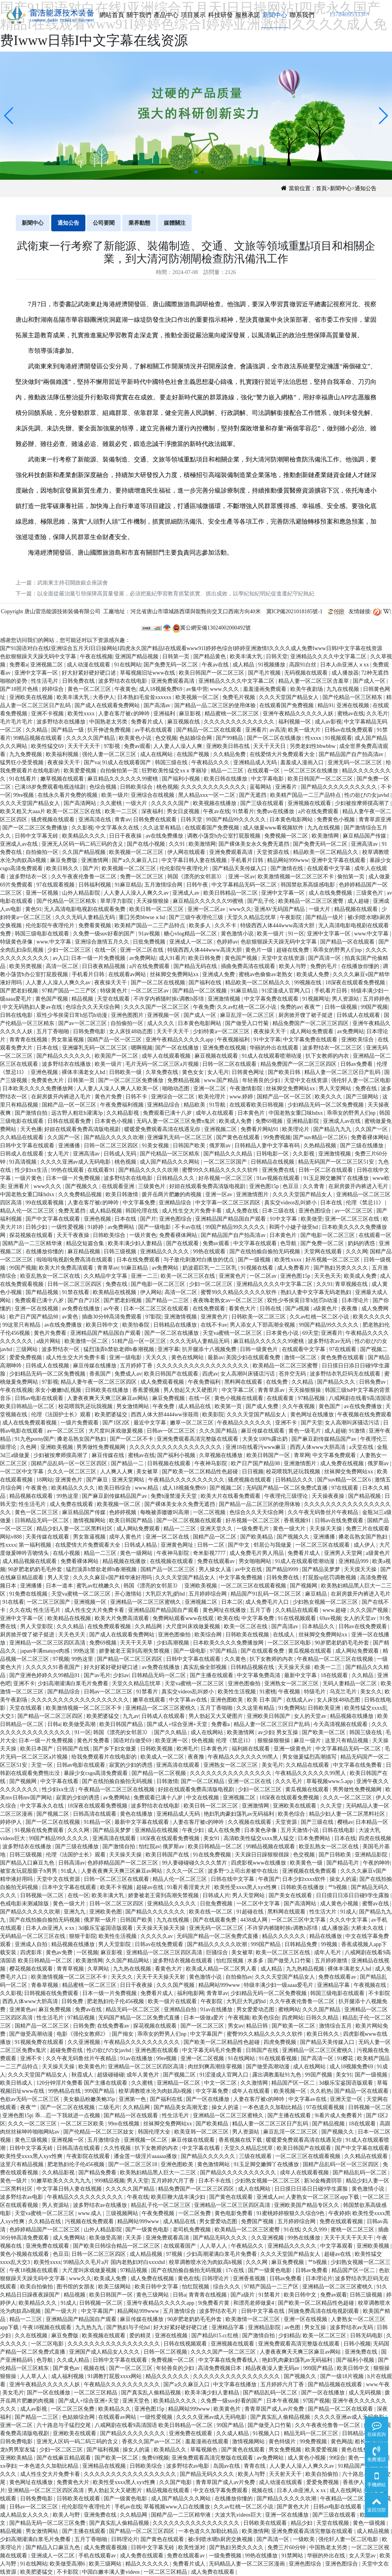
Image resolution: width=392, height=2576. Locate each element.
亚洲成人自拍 (32, 1944)
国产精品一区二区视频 (200, 991)
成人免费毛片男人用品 (257, 1553)
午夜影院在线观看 (88, 2156)
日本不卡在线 (215, 2181)
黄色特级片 (283, 2441)
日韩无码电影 (367, 2335)
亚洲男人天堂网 (344, 1553)
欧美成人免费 (314, 974)
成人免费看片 (294, 1268)
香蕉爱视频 (146, 1390)
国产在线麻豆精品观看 (64, 2458)
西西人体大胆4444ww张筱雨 (165, 1414)
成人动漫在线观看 (89, 665)
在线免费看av (114, 2026)
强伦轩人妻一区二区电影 (361, 1080)
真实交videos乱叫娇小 (291, 1203)
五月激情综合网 (164, 885)
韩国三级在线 (172, 762)
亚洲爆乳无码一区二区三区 (95, 1048)
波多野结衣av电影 (22, 2197)
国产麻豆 (97, 1480)
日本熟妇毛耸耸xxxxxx (145, 697)
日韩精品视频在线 (253, 1667)
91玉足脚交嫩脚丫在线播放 (337, 1178)
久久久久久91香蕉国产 (54, 1667)
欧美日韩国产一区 (268, 1455)
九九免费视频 (26, 754)
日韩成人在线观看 (359, 1015)
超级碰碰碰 (110, 2075)
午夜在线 (138, 2197)
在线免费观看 (210, 1308)
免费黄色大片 (48, 1080)
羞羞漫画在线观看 (207, 2441)
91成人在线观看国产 (127, 762)
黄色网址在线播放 (312, 1414)
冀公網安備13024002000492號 (211, 628)
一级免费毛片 (253, 1529)
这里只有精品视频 (347, 1740)
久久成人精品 (74, 2360)
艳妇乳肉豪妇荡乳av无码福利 (240, 1814)
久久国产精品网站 (128, 1961)
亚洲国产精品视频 (137, 656)
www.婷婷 (241, 1097)
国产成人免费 (263, 1406)
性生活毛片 (45, 681)
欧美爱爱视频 (81, 771)
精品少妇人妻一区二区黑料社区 (75, 1529)
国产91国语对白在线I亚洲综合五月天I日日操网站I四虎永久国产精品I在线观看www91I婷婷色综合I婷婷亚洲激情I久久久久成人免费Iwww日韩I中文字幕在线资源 (191, 648)
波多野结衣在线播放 (61, 722)
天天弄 (134, 2238)
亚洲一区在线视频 (37, 1308)
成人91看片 (172, 958)
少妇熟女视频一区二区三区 (326, 1602)
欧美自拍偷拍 (37, 2287)
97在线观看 (343, 1349)
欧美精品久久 (115, 2409)
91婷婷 (96, 1227)
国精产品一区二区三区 (168, 1569)
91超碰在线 (250, 1912)
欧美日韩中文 (103, 1325)
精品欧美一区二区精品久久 (326, 852)
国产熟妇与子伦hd (128, 2327)
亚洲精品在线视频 (157, 1830)
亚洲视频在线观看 (310, 803)
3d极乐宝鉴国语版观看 (106, 1928)
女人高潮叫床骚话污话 (248, 1374)
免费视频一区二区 (286, 836)
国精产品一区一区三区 (115, 1040)
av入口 (61, 958)
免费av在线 (89, 2009)
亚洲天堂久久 (217, 1529)
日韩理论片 (216, 2278)
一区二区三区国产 (225, 1162)
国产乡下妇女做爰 (115, 1749)
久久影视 (82, 828)
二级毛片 (109, 2107)
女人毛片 (218, 1072)
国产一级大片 (62, 2311)
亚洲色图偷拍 (175, 1635)
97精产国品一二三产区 (70, 991)
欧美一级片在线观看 (173, 2001)
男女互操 (288, 1732)
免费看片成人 (148, 722)
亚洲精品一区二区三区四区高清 (48, 1643)
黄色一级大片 (290, 1529)
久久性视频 (118, 2148)
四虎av (210, 1374)
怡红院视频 (230, 1961)
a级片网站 (49, 1341)
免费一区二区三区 (142, 876)
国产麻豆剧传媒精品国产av (324, 1439)
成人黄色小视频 (340, 1903)
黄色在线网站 (188, 1357)
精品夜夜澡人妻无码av (273, 2368)
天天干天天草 (137, 1643)
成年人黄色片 (126, 1537)
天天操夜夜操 (329, 1496)
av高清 (277, 730)
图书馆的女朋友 (76, 2287)
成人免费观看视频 (163, 1382)
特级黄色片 (114, 991)
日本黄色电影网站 (291, 819)
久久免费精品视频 (80, 1194)
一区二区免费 (195, 2213)
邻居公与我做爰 (273, 1545)
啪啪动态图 (176, 1088)
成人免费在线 (242, 1211)
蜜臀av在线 (376, 1903)
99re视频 (24, 795)
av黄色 (71, 1317)
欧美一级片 (114, 795)
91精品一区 (98, 1822)
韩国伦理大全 (155, 2132)
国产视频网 (304, 1586)
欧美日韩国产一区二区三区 (212, 673)
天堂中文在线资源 (283, 958)
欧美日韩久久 (63, 868)
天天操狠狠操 (153, 901)
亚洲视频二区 (47, 665)
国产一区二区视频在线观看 (189, 1520)
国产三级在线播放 (362, 1145)
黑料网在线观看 (244, 1382)
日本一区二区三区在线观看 (156, 1308)
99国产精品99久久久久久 (236, 819)
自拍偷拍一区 (43, 852)
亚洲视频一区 (164, 1015)
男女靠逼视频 (68, 1040)
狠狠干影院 (82, 1936)
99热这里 (68, 1496)
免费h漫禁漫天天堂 (174, 1496)
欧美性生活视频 (237, 1692)
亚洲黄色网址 (178, 1545)
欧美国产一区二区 (117, 1056)
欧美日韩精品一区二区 (231, 893)
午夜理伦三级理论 (286, 1496)
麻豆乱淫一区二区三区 (248, 1015)
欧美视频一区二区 (197, 697)
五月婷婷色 (376, 999)
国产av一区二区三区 (83, 1023)
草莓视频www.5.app (330, 1781)
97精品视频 (312, 1398)
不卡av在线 (189, 1227)
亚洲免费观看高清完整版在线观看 (198, 1439)
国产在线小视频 (147, 844)
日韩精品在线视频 (273, 1162)
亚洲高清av (365, 844)
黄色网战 (341, 2441)
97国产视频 (316, 2401)
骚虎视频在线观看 (53, 819)
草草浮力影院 (117, 901)
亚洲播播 (70, 1145)
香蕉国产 (101, 1374)
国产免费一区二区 (322, 1243)
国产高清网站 (81, 803)
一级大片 (137, 803)
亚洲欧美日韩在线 (228, 746)
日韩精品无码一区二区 (43, 1520)
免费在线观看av (216, 1561)
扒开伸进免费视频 (109, 730)
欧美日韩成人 (17, 2083)
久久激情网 (255, 2083)
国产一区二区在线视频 (159, 982)
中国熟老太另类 (109, 722)
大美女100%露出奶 (265, 1439)
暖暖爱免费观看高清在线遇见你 (163, 1129)
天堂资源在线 (274, 852)
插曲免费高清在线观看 (249, 966)
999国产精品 (266, 1944)
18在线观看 (335, 1675)
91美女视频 (156, 1145)
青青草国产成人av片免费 (275, 2409)
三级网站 (27, 1349)
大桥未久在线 (368, 1928)
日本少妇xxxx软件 (304, 1879)
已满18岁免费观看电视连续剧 (51, 787)
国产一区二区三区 (202, 2026)
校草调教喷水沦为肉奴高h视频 (155, 2091)
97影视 (112, 746)
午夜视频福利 (234, 1040)
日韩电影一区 (273, 1154)
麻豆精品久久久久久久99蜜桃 (123, 779)
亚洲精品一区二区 (179, 2083)
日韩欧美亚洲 (325, 1708)
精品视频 (83, 999)
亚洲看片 (256, 730)
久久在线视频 (32, 2335)
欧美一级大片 (305, 730)
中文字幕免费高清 (259, 1675)
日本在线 (48, 1048)
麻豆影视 (190, 713)
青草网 (302, 1455)
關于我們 (139, 15)
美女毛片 (272, 1765)
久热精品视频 (321, 1145)
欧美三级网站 (115, 2287)
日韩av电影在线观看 (40, 1398)
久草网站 (99, 1969)
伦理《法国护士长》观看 (61, 1414)
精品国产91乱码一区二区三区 (267, 1594)
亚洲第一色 (133, 2099)
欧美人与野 (293, 966)
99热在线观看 (68, 1170)
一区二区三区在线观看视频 (254, 1586)
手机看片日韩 (248, 860)
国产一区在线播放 (177, 1048)
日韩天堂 (277, 656)
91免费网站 (291, 1708)
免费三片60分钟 (287, 2547)
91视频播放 (272, 665)
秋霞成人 (83, 2075)
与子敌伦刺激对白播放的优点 (199, 1260)
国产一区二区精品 (203, 1781)
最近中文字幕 (151, 1423)
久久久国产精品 (219, 1431)
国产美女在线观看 (291, 1895)
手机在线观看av (98, 2556)
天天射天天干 (286, 2474)
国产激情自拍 (32, 1113)
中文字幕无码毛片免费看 (212, 2050)
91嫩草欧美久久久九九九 (61, 2181)
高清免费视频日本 (220, 2368)
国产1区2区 (116, 1423)
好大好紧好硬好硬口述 (90, 673)
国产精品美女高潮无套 (182, 2107)
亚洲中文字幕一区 (36, 673)
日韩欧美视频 (157, 1749)
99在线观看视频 (45, 1203)
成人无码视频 (366, 2393)
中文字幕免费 (140, 1203)
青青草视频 (71, 1969)
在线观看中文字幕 (329, 868)
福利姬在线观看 (251, 1749)
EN (366, 14)
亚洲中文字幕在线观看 (339, 860)
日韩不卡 (137, 1097)
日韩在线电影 (17, 1015)
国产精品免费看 (98, 2172)
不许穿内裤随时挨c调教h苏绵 (169, 999)
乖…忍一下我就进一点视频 (68, 2115)
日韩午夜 (198, 885)
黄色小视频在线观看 (239, 1398)
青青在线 (255, 2466)
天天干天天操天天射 (161, 1977)
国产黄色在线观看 (238, 1137)
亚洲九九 (75, 1912)
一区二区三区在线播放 (312, 771)
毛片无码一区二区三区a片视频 (162, 1064)
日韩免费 (73, 2001)
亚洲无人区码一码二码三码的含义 (83, 844)
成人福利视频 (68, 2376)
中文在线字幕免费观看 (221, 2490)
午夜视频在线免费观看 (364, 1414)
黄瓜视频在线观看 (310, 1651)
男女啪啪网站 (256, 1561)
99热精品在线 (65, 2091)
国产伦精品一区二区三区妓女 (99, 2132)
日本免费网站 (315, 1838)
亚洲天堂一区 (347, 2099)
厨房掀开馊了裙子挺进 (306, 1015)
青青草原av (272, 1390)
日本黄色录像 (261, 1830)
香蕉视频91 (298, 1520)
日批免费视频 (150, 942)
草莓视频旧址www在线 (148, 673)
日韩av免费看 (357, 1064)
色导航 (289, 1243)
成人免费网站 (70, 2238)
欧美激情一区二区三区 (253, 2319)
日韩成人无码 (121, 1154)
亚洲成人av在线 (19, 844)
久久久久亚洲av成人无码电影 (76, 1162)
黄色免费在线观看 (343, 1357)
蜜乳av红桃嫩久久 (98, 1586)
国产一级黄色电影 (147, 2230)
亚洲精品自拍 (181, 2009)
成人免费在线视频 (342, 1463)
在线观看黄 (281, 1398)
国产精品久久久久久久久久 (133, 2433)
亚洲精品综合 (164, 1105)
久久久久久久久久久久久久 (214, 787)
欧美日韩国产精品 (131, 1520)
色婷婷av (227, 942)
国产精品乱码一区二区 (361, 2172)
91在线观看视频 (278, 2058)
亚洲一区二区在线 (142, 950)
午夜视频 (290, 1692)
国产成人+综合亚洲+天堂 (177, 1724)
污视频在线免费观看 (90, 2221)
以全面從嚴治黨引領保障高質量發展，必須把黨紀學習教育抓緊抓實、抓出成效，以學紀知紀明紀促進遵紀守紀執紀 (175, 594)
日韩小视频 (357, 2344)
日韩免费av (373, 1382)
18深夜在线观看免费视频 (356, 982)
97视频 (61, 1659)
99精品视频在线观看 (38, 738)
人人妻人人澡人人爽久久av (137, 893)
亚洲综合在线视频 (153, 795)
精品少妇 (302, 2523)
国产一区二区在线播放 (275, 738)
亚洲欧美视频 (57, 1447)
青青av (122, 819)
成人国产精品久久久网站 (170, 1162)
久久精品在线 (45, 2221)
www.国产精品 (221, 1080)
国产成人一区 (370, 681)
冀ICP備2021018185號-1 (294, 611)
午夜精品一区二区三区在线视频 (336, 1659)
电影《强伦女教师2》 (83, 2034)
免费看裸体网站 (370, 1137)
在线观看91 (101, 1170)
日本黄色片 (252, 1113)
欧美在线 (228, 1618)
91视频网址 (316, 999)
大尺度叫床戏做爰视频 (116, 1431)
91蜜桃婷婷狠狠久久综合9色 (291, 2213)
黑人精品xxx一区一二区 (207, 795)
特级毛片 (315, 1692)
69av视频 (330, 1618)
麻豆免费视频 (169, 1398)
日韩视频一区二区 (42, 1895)
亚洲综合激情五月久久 (103, 942)
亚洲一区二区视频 (202, 2058)
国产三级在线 (318, 1822)
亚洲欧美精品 (17, 2458)
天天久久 (157, 1357)
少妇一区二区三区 (69, 950)
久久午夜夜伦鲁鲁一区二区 (84, 876)
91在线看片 (23, 779)
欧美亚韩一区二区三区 (202, 2132)
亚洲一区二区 (210, 1088)
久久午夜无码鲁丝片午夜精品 (324, 1512)
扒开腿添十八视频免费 (210, 1349)
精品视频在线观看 (356, 909)
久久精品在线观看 (22, 1137)
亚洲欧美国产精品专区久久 (307, 2205)
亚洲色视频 (45, 1072)
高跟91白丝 (303, 665)
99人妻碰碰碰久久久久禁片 (195, 1863)
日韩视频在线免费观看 (52, 1993)
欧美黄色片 (92, 2066)
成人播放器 (345, 673)
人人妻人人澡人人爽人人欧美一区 (118, 1088)
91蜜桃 (268, 1692)
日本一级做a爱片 (204, 2018)
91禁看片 (243, 811)
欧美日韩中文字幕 (157, 2287)
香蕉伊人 (354, 2482)
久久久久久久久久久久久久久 (240, 722)
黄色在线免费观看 (363, 2450)
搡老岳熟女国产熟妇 (82, 1439)
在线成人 (284, 1635)
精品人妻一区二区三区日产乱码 (343, 1072)
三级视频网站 (123, 2213)
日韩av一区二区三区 (172, 1431)
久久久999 (315, 2230)
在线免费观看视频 (109, 1626)
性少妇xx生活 (32, 1170)
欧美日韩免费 (205, 958)
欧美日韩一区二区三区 (157, 909)
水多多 (256, 1961)
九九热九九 (89, 2327)
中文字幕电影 (268, 779)
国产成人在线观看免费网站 (108, 705)
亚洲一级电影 (126, 1357)
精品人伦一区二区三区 (28, 1211)
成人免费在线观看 (72, 1504)
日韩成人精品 (141, 1545)
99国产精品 (231, 2425)
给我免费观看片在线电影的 (104, 1757)
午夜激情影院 (247, 1088)
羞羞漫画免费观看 (265, 689)
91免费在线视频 (29, 1594)
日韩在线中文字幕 (233, 1879)
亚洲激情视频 (225, 999)
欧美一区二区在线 (246, 1626)
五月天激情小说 (300, 1830)
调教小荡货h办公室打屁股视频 (224, 836)
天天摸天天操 (361, 1569)
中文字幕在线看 (60, 1781)
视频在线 (95, 2368)
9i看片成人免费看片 (339, 2115)
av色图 (293, 2327)
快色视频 (202, 1740)
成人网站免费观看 (312, 1031)
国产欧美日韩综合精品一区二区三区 (117, 2246)
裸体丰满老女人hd (84, 1072)
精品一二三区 (228, 771)
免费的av (291, 1007)
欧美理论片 (296, 1129)
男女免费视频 (286, 2450)
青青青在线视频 (29, 1040)
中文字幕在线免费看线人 (229, 2360)
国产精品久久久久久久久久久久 (339, 787)
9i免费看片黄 (214, 2303)
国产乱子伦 (261, 901)
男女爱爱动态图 (256, 2009)
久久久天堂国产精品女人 (289, 697)
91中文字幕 (267, 1040)
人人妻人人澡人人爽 (178, 746)
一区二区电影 (48, 2344)
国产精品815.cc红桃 (215, 2335)
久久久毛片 (289, 1781)
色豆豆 (291, 1186)
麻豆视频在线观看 (216, 1056)
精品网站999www (288, 860)
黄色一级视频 (370, 2523)
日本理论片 (356, 1300)
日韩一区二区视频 (166, 2352)
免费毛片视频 (239, 697)
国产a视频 (298, 1308)
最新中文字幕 (301, 1675)
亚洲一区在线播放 (287, 2515)
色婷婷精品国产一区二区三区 (123, 1863)
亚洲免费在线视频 (225, 1048)
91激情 (358, 1431)
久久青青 (314, 1186)
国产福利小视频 (181, 779)
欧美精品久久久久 (84, 836)
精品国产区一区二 (293, 2083)
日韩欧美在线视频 (248, 1635)
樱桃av (345, 1822)
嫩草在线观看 (150, 1700)
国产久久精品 (171, 1732)
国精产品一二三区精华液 (33, 1243)
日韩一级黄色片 (259, 1349)
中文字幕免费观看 (334, 1455)
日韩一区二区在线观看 (230, 1064)
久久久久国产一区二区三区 (157, 1007)
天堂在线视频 (333, 2523)
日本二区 (232, 1602)
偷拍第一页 (351, 876)
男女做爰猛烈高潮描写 (310, 1757)
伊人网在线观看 (187, 852)
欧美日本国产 (37, 1749)
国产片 (91, 868)
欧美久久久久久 (372, 1317)
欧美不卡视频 (117, 1887)
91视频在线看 (258, 1268)
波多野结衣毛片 (219, 2311)
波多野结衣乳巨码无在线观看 (346, 1374)
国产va (92, 762)
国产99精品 (230, 738)
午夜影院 (291, 917)
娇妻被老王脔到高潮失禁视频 (135, 1651)
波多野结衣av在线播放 (100, 2205)
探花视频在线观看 (31, 1235)
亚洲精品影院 (303, 1121)
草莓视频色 (204, 2450)
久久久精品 (71, 1626)
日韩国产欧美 (190, 1145)
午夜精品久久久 (211, 762)
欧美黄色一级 (307, 1863)
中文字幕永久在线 (117, 828)
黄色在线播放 (137, 1814)
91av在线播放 (217, 2009)
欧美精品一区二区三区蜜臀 (311, 901)
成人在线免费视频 (331, 893)
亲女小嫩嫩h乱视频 (59, 1390)
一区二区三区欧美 (83, 2124)
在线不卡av (214, 1325)
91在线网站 (127, 665)
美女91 (212, 1838)
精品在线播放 (326, 1936)
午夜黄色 (125, 689)
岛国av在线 (227, 2466)
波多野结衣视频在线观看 (183, 1961)
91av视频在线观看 (279, 1178)
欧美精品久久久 (38, 2303)
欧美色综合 (292, 1814)
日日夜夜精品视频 (104, 966)
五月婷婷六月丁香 (173, 2181)
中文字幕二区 (239, 1390)
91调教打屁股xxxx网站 (115, 2376)
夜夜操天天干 (64, 762)
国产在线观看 (183, 1243)
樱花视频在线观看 (31, 1969)
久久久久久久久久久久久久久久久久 (237, 2376)
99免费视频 (277, 1137)
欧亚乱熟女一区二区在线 (51, 1276)
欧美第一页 (229, 1406)
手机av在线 (127, 2507)
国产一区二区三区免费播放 (35, 828)
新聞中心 (274, 15)
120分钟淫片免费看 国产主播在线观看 (82, 2083)
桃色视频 (167, 787)
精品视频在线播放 (124, 1561)
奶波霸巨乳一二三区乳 (210, 1268)
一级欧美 (304, 2539)
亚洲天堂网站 (129, 1480)
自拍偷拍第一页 (120, 771)
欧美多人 (200, 925)
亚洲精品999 (354, 1561)
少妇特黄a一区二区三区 (222, 1031)
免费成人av (127, 1374)
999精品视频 (110, 2181)
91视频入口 (267, 2433)
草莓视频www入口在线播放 (177, 2507)
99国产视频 (374, 1007)
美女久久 (371, 1692)
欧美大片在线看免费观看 (231, 1496)
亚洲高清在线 (95, 819)
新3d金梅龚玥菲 (323, 2181)
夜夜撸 (350, 1308)
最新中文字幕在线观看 (142, 1822)
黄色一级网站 (137, 1553)
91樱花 (346, 2058)
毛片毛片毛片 (17, 722)
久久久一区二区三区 (72, 1471)
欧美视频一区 (291, 2091)
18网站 (44, 1480)
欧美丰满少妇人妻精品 (136, 1243)
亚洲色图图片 (128, 1015)
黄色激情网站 (214, 2164)
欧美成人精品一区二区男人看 (222, 1969)
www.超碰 (335, 1610)
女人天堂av (363, 2556)
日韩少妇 (37, 1227)
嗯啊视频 (142, 1048)
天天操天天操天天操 (161, 1928)
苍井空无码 (293, 1374)
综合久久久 (227, 2287)
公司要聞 (103, 223)
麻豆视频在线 (184, 722)
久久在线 (20, 1610)
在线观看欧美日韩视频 (257, 1105)
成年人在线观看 (215, 1113)
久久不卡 (226, 925)
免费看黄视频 (95, 925)
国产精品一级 (68, 730)
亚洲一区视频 (43, 893)
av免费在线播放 (81, 1308)
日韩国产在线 (74, 1749)
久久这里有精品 (162, 828)
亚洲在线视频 (353, 705)
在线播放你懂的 (361, 966)
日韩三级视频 (121, 1251)
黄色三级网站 (153, 2295)
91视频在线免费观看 (40, 1830)
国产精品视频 (43, 1292)
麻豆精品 (316, 1594)
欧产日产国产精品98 (34, 1317)
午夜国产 (269, 1879)
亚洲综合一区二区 (173, 1097)
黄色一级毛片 (305, 1431)
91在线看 (13, 1602)
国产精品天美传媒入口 (240, 868)
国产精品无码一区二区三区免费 (48, 2523)
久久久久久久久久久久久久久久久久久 (203, 1366)
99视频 (330, 1944)
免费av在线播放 (276, 811)
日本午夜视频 (283, 2401)
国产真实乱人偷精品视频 (151, 2393)
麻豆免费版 (64, 860)
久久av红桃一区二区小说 (247, 1007)
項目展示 (193, 15)
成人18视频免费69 (161, 689)
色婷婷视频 (123, 1512)
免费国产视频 (258, 2221)
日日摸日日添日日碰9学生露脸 (353, 1895)
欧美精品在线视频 (115, 1292)
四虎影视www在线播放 (259, 1863)
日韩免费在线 (79, 681)
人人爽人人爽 (117, 1471)
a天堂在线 (362, 1447)
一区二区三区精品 (96, 2393)
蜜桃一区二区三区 (353, 2230)
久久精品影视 (123, 1113)
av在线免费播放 (165, 836)
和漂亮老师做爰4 (254, 2303)
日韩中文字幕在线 (263, 2311)
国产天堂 (312, 1423)
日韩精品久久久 (176, 1178)
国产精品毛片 (343, 1863)
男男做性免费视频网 (101, 1447)
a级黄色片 (326, 1308)
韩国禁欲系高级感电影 (308, 885)
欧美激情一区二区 (86, 1341)
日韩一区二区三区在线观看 (117, 1879)
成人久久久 (161, 1023)
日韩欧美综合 (137, 787)
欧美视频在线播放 (215, 803)
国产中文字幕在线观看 (54, 1219)
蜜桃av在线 (350, 713)
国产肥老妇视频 (20, 991)
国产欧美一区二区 (324, 1732)
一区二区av (264, 1276)
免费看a (18, 665)
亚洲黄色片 (233, 1276)
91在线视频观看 (297, 1618)
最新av (216, 1357)
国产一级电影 (155, 1227)
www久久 (240, 909)
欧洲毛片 (187, 1749)
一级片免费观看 (80, 1423)
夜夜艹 (313, 1007)
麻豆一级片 (308, 1740)
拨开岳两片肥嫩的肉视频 (172, 1194)
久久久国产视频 (370, 1610)
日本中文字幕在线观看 (70, 1887)
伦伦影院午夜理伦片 (185, 868)
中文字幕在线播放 (235, 2384)
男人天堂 (59, 1577)
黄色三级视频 (32, 2140)
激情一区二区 (301, 1357)
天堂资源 (286, 1822)
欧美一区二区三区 (325, 2335)
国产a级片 (243, 2295)
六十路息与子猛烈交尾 (64, 2425)
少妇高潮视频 (173, 1643)
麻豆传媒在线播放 (95, 1366)
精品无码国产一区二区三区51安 (337, 1162)
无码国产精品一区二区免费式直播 (287, 1488)
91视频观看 (338, 738)
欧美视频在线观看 (104, 2335)
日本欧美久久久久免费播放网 (38, 1088)
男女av (236, 2026)
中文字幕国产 (207, 2034)
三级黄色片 (370, 893)
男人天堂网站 (336, 1088)
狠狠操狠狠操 (274, 1740)
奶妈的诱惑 (362, 1243)
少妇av (121, 1675)
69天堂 (310, 1333)
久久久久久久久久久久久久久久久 (231, 1773)
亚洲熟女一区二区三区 (292, 1683)
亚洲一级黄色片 (293, 1749)
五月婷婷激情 (332, 1961)
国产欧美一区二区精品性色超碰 (200, 1471)
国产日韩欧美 (336, 1855)
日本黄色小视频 (114, 1121)
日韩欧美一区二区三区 (259, 1317)
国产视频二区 (227, 1488)
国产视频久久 (82, 1186)
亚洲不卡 (286, 1423)
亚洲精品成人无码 (255, 762)
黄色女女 (193, 1072)
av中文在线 (249, 1569)
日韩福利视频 (95, 885)
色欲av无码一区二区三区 (30, 2099)
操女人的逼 (343, 1879)
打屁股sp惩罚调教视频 (330, 1577)
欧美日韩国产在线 (168, 1855)
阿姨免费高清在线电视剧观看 (324, 2311)
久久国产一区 (372, 1129)
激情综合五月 (336, 2026)
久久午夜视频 (299, 1406)
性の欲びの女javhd (367, 795)
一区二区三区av (150, 991)
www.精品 (147, 1488)
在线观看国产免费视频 (287, 705)
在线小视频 (67, 1553)
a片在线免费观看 (319, 811)
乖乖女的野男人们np (338, 950)
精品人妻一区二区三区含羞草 (314, 681)
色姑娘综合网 (196, 738)
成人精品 (244, 665)
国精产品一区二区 (215, 1537)
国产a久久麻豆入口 (135, 860)
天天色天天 (327, 1276)
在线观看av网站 (127, 974)
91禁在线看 (76, 1292)
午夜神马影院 (211, 1463)
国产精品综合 (64, 1692)
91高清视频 (23, 1162)
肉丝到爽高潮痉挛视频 (216, 2066)
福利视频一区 (295, 722)
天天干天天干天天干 (349, 2238)
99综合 (337, 2458)
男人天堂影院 (37, 1626)
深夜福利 (153, 811)
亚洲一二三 (144, 1276)
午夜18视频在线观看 (34, 2270)
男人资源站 (346, 999)
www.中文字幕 (372, 934)
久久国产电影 (176, 2482)
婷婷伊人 (11, 1822)
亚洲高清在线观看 (178, 1765)
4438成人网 (254, 1920)
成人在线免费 (225, 1830)
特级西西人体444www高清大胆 (278, 925)
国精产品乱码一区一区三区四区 (70, 1463)
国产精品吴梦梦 (322, 1569)
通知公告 (365, 188)
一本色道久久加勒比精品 (273, 2107)
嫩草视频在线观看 (62, 779)
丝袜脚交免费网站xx (175, 974)
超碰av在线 (150, 1887)
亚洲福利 (165, 713)
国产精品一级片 (325, 917)
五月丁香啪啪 (53, 1031)
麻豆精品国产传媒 (365, 836)
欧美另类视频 (26, 966)
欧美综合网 (208, 1635)
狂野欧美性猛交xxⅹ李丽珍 (175, 771)
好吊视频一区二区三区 (226, 1178)
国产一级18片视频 (342, 2376)
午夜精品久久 (248, 2246)
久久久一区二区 (186, 1871)
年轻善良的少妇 (262, 1080)
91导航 (218, 1105)
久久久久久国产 (171, 803)
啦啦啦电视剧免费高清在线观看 (75, 1260)
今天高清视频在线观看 (341, 1724)
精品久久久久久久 (284, 1936)
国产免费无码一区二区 (171, 665)
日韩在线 (271, 1308)
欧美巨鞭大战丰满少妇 (179, 2197)
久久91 (178, 844)
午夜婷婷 (339, 2213)
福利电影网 (190, 1993)
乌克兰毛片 (344, 1692)
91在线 (292, 2230)
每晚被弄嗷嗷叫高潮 (165, 1512)
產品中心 (166, 15)
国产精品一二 (128, 1463)
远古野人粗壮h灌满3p (77, 1113)
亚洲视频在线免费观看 (310, 1871)
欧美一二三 (328, 1667)
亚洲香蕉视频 (250, 2278)
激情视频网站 (90, 1520)
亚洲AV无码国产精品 (280, 909)
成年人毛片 (328, 1952)
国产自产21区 (85, 1300)
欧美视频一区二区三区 (137, 852)
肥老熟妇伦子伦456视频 (116, 2001)
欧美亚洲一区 (172, 1740)
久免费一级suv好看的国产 (104, 934)
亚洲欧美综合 (358, 1040)
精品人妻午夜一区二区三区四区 (99, 1382)
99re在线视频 (124, 2124)
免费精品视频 (184, 1080)
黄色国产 (330, 1406)
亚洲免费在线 (279, 1170)
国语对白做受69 (133, 1740)
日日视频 (253, 1471)
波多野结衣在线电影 (123, 681)
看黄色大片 (243, 1308)
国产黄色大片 (294, 2507)
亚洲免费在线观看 (48, 2246)
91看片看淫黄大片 (189, 1887)
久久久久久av (157, 1936)
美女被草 (148, 1471)
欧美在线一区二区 (211, 1912)
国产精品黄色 (210, 656)
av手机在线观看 (154, 730)
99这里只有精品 (22, 1325)
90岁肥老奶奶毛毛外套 (36, 1569)
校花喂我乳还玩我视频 (86, 1406)
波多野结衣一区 (29, 876)
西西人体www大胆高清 (318, 1447)
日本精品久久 (319, 1626)
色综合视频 (103, 787)
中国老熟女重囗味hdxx (296, 1113)
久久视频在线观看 (250, 1822)
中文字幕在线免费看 (358, 1765)
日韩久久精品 (323, 2018)
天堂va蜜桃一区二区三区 (233, 1333)
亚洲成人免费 (219, 974)
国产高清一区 (325, 958)
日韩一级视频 (341, 1007)
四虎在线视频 (375, 1838)
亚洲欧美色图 (106, 1912)
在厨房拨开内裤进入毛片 (61, 1097)
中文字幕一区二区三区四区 (228, 1203)
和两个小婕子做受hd (294, 1227)
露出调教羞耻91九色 (277, 2075)
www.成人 (90, 2213)
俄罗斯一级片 (101, 1920)
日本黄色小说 (283, 1333)
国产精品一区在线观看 (348, 942)
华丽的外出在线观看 (275, 1048)
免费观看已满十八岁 (168, 1113)
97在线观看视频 (56, 885)
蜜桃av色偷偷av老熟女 (266, 974)
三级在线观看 (256, 2156)
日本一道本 (60, 1586)
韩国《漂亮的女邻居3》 (196, 876)
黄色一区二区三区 (90, 689)
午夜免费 (204, 1007)
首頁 (321, 188)
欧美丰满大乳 (247, 656)
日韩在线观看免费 (69, 1121)
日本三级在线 (279, 1211)
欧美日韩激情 (123, 1194)
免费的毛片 (324, 966)
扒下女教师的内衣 (327, 1056)
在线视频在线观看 (172, 1561)
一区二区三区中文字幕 (299, 1920)
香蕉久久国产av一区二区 (152, 2441)
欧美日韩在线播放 (226, 779)
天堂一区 (42, 1765)
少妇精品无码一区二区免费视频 (326, 1105)
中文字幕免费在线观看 (272, 999)
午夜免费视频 (159, 2213)
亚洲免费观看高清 (173, 681)
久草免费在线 (163, 1072)
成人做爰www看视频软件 (274, 828)
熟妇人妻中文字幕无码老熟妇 (317, 1292)
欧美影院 (213, 1414)
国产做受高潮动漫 (31, 2034)
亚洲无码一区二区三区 (355, 762)
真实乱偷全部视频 (205, 1667)
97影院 (153, 1317)
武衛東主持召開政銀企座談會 (72, 583)
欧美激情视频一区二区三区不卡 (296, 876)
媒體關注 (175, 223)
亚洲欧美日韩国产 (269, 1716)
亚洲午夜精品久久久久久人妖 (299, 713)
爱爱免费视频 (26, 1357)
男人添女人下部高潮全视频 (263, 1325)
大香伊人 (103, 697)
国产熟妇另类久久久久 (341, 1268)
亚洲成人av (186, 893)
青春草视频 (45, 1985)
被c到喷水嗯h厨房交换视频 (221, 2539)
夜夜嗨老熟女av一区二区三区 (229, 1300)
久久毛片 (377, 713)
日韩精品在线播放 (175, 1325)
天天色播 (31, 1129)
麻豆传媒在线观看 (263, 1431)
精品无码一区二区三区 (133, 2009)
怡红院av (149, 1846)
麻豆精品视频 (85, 1251)
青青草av (107, 1268)
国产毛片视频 (265, 673)
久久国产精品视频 (84, 852)
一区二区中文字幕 (22, 1471)
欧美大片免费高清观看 (67, 1268)
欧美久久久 (329, 1097)
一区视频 (87, 1952)
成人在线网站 (157, 754)
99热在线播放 (305, 2238)
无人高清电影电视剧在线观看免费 (85, 909)
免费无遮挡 (72, 1211)
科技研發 (220, 15)
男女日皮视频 (184, 811)
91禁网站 (293, 2556)
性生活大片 (323, 1912)
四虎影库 (31, 1952)
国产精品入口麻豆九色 (28, 1863)
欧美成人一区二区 (163, 1757)
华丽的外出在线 (327, 2556)
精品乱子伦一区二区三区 (161, 2205)
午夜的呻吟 (376, 1863)
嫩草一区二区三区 (192, 1423)
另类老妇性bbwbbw (313, 746)
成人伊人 (365, 1545)
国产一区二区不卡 (132, 1439)
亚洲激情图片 (253, 1194)
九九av (131, 1716)
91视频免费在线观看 (40, 2042)
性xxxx (314, 738)
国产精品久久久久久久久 (156, 1912)
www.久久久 (225, 689)
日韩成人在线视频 (48, 1366)
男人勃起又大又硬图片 (191, 1390)
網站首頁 (111, 15)
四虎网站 (293, 2018)
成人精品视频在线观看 (30, 1561)
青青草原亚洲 (375, 819)
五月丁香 (261, 1610)
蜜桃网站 (289, 2009)
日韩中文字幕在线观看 (28, 1145)
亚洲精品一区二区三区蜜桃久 (146, 1602)
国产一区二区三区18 (133, 2164)
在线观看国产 (180, 2246)
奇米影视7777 (210, 1553)
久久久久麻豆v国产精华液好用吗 (113, 1577)
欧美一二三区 (122, 811)
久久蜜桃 (111, 803)
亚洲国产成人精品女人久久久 (105, 2352)
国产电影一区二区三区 (328, 1235)
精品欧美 (195, 1105)
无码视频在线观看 (306, 673)
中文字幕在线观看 (255, 1243)
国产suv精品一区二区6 (320, 1137)
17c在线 (235, 2270)
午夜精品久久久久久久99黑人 (244, 1757)
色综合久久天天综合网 (93, 1007)
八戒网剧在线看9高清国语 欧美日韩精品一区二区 (154, 2425)
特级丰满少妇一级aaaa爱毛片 (279, 1985)
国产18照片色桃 (20, 689)
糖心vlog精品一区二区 (191, 934)
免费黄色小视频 (336, 819)
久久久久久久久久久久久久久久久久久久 (80, 1700)
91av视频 (150, 934)
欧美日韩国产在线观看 (172, 1374)
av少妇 (266, 1732)
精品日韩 (257, 2026)
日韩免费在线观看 (155, 819)
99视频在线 (308, 982)
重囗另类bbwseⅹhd (143, 917)
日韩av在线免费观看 (349, 730)
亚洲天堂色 (136, 2401)
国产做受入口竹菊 (247, 1023)
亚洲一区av (241, 876)
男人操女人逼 (216, 1569)
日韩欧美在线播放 (107, 1390)
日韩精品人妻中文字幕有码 (267, 1145)
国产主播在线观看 (212, 1675)
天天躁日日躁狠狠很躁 (263, 1855)
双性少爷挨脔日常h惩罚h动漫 (72, 1015)
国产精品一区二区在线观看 (209, 730)
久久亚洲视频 (85, 2042)
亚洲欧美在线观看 (295, 1806)
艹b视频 (338, 1887)
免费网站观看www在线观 (184, 1618)
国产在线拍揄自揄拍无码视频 (265, 1251)
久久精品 (37, 730)
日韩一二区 (211, 1545)
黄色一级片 (14, 2181)
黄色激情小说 (238, 934)
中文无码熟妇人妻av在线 (32, 1007)
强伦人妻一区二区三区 (110, 754)
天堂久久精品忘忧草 (252, 917)
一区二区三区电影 (289, 1643)
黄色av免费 (60, 1952)
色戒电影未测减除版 (25, 1903)
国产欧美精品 (257, 1537)
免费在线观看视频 (341, 2221)
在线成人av (300, 1700)
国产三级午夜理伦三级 (197, 917)
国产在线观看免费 (263, 1651)
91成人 (70, 1871)
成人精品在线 (195, 1406)
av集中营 (197, 689)
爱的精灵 (141, 2335)
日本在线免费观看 (138, 1260)
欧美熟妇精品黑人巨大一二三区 (159, 2172)
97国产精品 (224, 1651)
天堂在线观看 (114, 999)
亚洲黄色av (22, 2009)
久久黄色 (236, 1659)
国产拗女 (123, 2034)
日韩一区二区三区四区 (112, 1145)
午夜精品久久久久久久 (245, 1423)
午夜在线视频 (96, 656)
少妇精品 (289, 2335)
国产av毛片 (97, 1675)
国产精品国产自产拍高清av (352, 754)
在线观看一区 (264, 771)
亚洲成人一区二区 (191, 942)
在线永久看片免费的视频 (68, 795)
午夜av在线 (216, 665)
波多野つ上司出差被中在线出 (244, 1871)
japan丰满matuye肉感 (45, 1651)
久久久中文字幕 (349, 1920)
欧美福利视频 (63, 754)
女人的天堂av (360, 1618)
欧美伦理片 (212, 1097)
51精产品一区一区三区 (140, 1341)
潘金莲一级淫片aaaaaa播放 (146, 2156)
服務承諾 (247, 15)
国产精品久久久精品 (228, 1154)
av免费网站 (142, 958)
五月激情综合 (104, 2140)
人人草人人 (214, 2246)
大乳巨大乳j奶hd (165, 1594)
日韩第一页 (176, 656)
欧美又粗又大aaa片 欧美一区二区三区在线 (51, 811)
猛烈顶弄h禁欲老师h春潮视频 (119, 1349)
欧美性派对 (192, 2547)
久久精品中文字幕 (106, 1276)
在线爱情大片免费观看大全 (283, 754)
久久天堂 (331, 1806)
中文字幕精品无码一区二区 (245, 885)
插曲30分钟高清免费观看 (112, 1317)
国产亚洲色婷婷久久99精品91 (45, 1675)
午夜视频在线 (371, 1985)
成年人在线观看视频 (167, 1056)
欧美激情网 (326, 836)
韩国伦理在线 (142, 1211)
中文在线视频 (203, 1798)
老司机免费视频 (192, 2230)
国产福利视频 (104, 2450)
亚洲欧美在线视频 (31, 697)
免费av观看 (137, 746)
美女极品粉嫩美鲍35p (89, 2099)
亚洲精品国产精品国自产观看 (231, 1219)
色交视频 (166, 738)
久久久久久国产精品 (91, 738)
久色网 (29, 1447)
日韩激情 (167, 1781)
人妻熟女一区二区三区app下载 (323, 2197)
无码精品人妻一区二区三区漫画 (247, 2564)
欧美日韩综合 (115, 1488)
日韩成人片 (216, 1895)
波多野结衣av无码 (330, 1341)
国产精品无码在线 (196, 966)
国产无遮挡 (253, 795)
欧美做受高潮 (80, 1724)
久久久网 (357, 1251)
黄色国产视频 (242, 958)
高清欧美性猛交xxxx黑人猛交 (260, 1838)
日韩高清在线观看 (95, 1814)
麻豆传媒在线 (109, 1455)
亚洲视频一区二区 (146, 2140)
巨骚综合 (217, 1952)
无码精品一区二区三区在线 (33, 1936)
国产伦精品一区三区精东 (353, 697)
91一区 (296, 934)
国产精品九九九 (333, 1129)
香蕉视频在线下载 (241, 2140)
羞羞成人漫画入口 (302, 762)
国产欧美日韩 (285, 1072)
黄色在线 (188, 2278)
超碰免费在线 (67, 2050)
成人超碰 (359, 901)
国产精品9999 (283, 1569)
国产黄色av (67, 2368)
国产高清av (158, 705)
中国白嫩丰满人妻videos (111, 2572)
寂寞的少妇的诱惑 (131, 1765)
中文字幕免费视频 (241, 1577)
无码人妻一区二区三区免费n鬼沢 (176, 1121)
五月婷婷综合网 (208, 1594)
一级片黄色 (29, 1178)
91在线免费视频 (212, 1855)
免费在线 (366, 1088)
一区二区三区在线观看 (323, 1545)
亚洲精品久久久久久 (165, 1251)
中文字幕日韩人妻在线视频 (194, 860)
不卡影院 (379, 1993)
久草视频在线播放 (221, 1455)
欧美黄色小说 (136, 738)
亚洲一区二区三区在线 (353, 1219)
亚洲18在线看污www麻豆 (256, 1447)
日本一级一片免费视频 (99, 958)
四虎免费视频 (281, 2042)
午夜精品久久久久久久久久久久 (187, 1480)
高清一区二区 (63, 966)
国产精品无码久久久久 (221, 2238)
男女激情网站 (133, 1406)
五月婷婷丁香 (137, 1366)
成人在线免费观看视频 (30, 1423)
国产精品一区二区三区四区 (130, 1659)
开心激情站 (128, 1594)
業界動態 (139, 223)
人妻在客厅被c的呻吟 (124, 713)
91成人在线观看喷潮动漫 (272, 1056)
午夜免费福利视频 (122, 1105)
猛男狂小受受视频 (22, 762)
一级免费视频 (226, 2556)
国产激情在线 (288, 868)
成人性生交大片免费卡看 (192, 1211)
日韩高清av (71, 1863)
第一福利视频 (36, 1545)
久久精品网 (149, 1626)
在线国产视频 (194, 754)
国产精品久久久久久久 (64, 1056)
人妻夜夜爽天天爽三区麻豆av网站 (108, 1398)
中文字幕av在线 (188, 1700)
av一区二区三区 (354, 1211)
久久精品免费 (230, 754)
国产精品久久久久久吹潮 (114, 1137)
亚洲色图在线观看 (157, 2050)
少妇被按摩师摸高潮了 (363, 803)
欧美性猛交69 (48, 746)
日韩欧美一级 (126, 1072)
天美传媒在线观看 (48, 1537)
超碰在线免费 (293, 950)
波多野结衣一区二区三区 (333, 1048)
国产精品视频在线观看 (336, 2384)
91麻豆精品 (128, 885)
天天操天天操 (326, 1529)
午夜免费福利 (205, 1382)
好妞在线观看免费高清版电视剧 (83, 1129)
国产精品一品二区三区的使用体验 (215, 705)
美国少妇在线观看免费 (254, 1357)
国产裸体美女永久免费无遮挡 (255, 844)
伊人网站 (151, 1292)
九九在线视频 (343, 689)
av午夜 (112, 1308)
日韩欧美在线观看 (79, 2498)
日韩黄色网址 (249, 1072)
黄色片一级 (259, 950)
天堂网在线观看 (323, 1251)
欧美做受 (312, 1219)
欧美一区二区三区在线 (189, 1276)
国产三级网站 (363, 1097)
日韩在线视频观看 (185, 2344)
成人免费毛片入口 (267, 1602)
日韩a (54, 1724)
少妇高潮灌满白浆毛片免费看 (74, 1683)
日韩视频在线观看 (169, 1463)
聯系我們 (302, 15)
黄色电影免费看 (234, 2213)
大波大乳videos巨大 (239, 2515)
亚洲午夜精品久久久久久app (180, 1040)
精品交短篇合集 (86, 1243)
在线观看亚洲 (119, 1186)
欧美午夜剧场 (307, 689)
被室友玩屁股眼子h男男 (29, 1871)
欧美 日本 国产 (265, 1700)
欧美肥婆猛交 (112, 1414)
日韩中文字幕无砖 (37, 836)
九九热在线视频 (133, 1969)
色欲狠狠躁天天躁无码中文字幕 (39, 656)
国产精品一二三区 (168, 1300)
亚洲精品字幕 (334, 1985)
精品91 (325, 705)
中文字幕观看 (337, 2246)
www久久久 (48, 1186)
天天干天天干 (85, 746)
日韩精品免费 (301, 1944)
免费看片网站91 (260, 1129)
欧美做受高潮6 (68, 2564)
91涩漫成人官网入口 (287, 991)
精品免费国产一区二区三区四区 (311, 1023)
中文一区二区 (221, 2083)
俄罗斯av (220, 1145)
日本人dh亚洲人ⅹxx (345, 665)
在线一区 (106, 950)
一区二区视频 (210, 1512)
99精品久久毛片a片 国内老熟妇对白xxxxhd (114, 2262)
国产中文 (239, 1545)
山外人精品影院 (82, 893)
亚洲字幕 (168, 1349)
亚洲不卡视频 (48, 713)
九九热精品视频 (306, 1969)
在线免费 (277, 1382)
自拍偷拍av (238, 1977)
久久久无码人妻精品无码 (85, 917)
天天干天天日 (270, 746)
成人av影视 (328, 722)
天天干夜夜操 (74, 1235)
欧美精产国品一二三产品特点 (306, 795)
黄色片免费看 (51, 1333)
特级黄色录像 (17, 942)
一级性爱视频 (68, 1227)
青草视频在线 (352, 1284)
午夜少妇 (193, 1830)
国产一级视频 (255, 1260)
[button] (9, 115)
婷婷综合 (53, 689)
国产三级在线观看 (262, 803)
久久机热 (321, 2091)
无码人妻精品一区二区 (350, 1683)
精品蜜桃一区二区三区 (232, 713)
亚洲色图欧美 (227, 1700)
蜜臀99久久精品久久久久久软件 (221, 1170)
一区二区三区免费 (73, 2409)
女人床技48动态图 (131, 1031)
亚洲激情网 (95, 860)
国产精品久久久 (337, 1382)
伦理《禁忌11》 (365, 1203)
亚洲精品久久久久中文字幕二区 (329, 656)
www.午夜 (378, 2384)
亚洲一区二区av (207, 909)
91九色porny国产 (35, 1439)
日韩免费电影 (90, 1031)
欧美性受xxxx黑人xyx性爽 (246, 1887)
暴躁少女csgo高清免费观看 (96, 1773)
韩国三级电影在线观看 (43, 934)
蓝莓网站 (261, 787)
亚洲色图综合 (315, 1211)
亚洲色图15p (265, 1186)
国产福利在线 (206, 982)
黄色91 (33, 909)
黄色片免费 (109, 1097)
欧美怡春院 (136, 1325)
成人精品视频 (106, 1211)
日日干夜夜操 (126, 836)
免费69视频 (269, 1121)
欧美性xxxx (82, 713)
